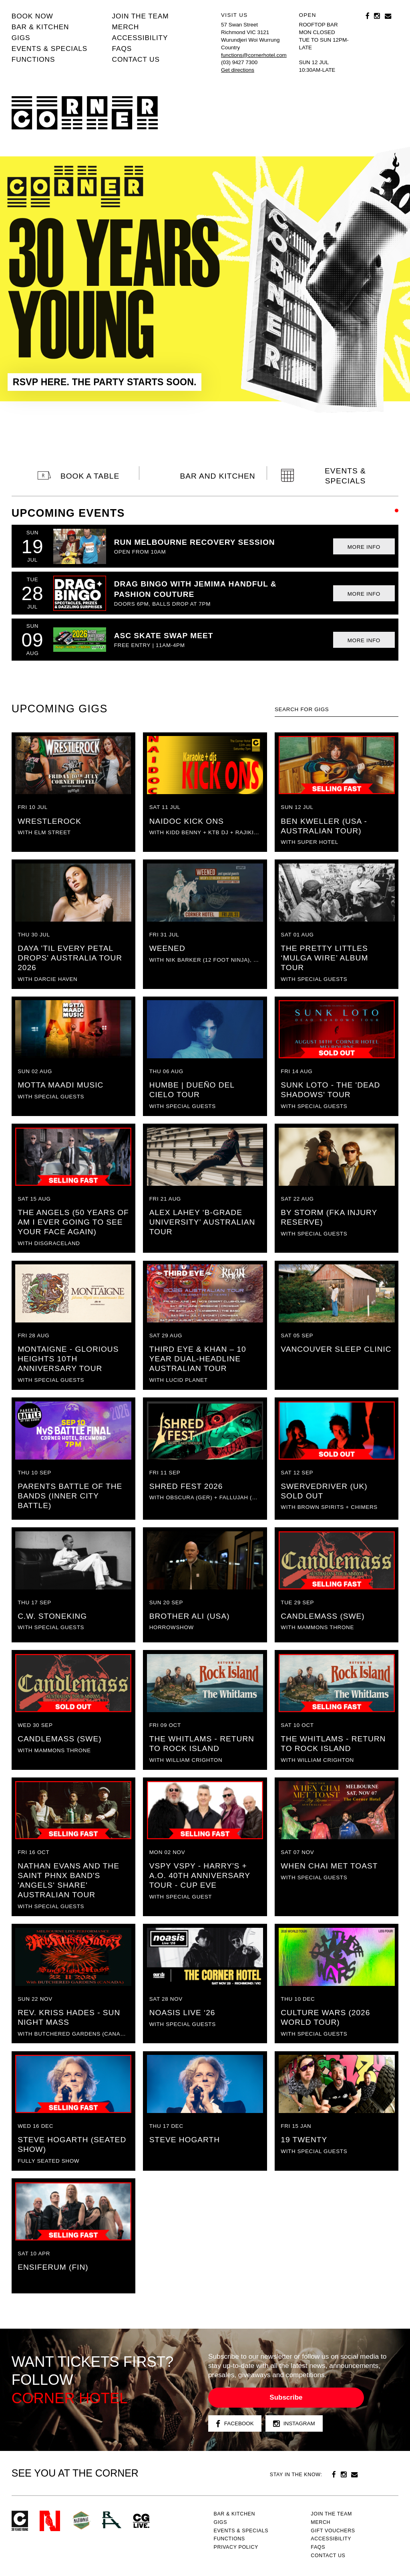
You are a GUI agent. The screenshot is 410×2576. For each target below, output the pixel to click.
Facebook (235, 2424)
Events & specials (49, 48)
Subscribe (285, 2397)
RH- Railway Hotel (111, 2520)
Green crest (81, 2520)
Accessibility (140, 38)
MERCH (125, 27)
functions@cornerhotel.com (254, 55)
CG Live (141, 2521)
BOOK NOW (32, 16)
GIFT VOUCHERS (333, 2531)
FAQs (122, 48)
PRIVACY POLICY (235, 2547)
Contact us (136, 59)
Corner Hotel (85, 113)
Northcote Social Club (50, 2521)
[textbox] (336, 709)
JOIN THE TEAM (140, 16)
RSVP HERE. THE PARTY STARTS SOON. (105, 382)
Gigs (21, 38)
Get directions (237, 70)
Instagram (294, 2424)
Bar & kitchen (40, 27)
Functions (33, 59)
